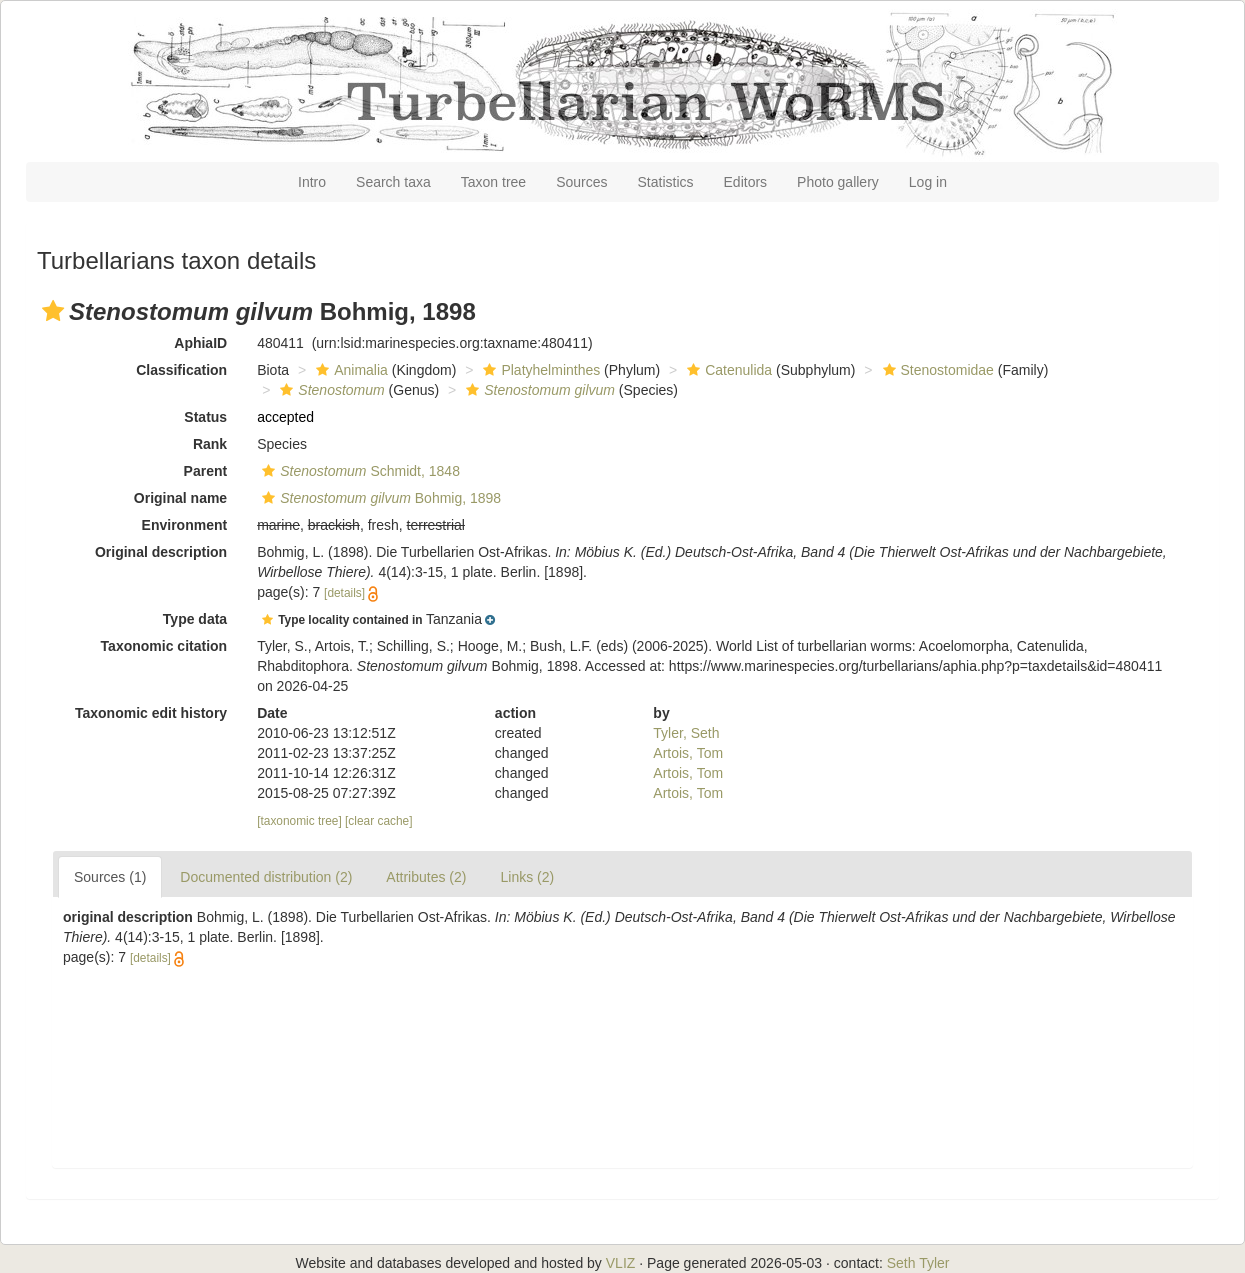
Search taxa (393, 182)
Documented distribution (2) (266, 877)
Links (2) (527, 877)
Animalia (349, 370)
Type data (195, 619)
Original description (161, 552)
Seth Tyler (918, 1263)
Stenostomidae (936, 370)
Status (205, 417)
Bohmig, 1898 (379, 498)
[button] (53, 311)
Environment (185, 525)
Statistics (666, 182)
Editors (746, 182)
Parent (206, 471)
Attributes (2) (426, 877)
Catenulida (727, 370)
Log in (928, 182)
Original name (180, 498)
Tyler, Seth (686, 733)
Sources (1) (110, 877)
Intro (312, 182)
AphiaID (200, 343)
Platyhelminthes (539, 370)
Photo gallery (838, 182)
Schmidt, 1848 (358, 471)
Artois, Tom (688, 753)
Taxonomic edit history (151, 713)
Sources (581, 182)
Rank (210, 444)
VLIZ (621, 1263)
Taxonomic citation (164, 646)
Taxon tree (493, 182)
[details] (344, 593)
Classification (181, 370)
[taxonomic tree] (299, 821)
